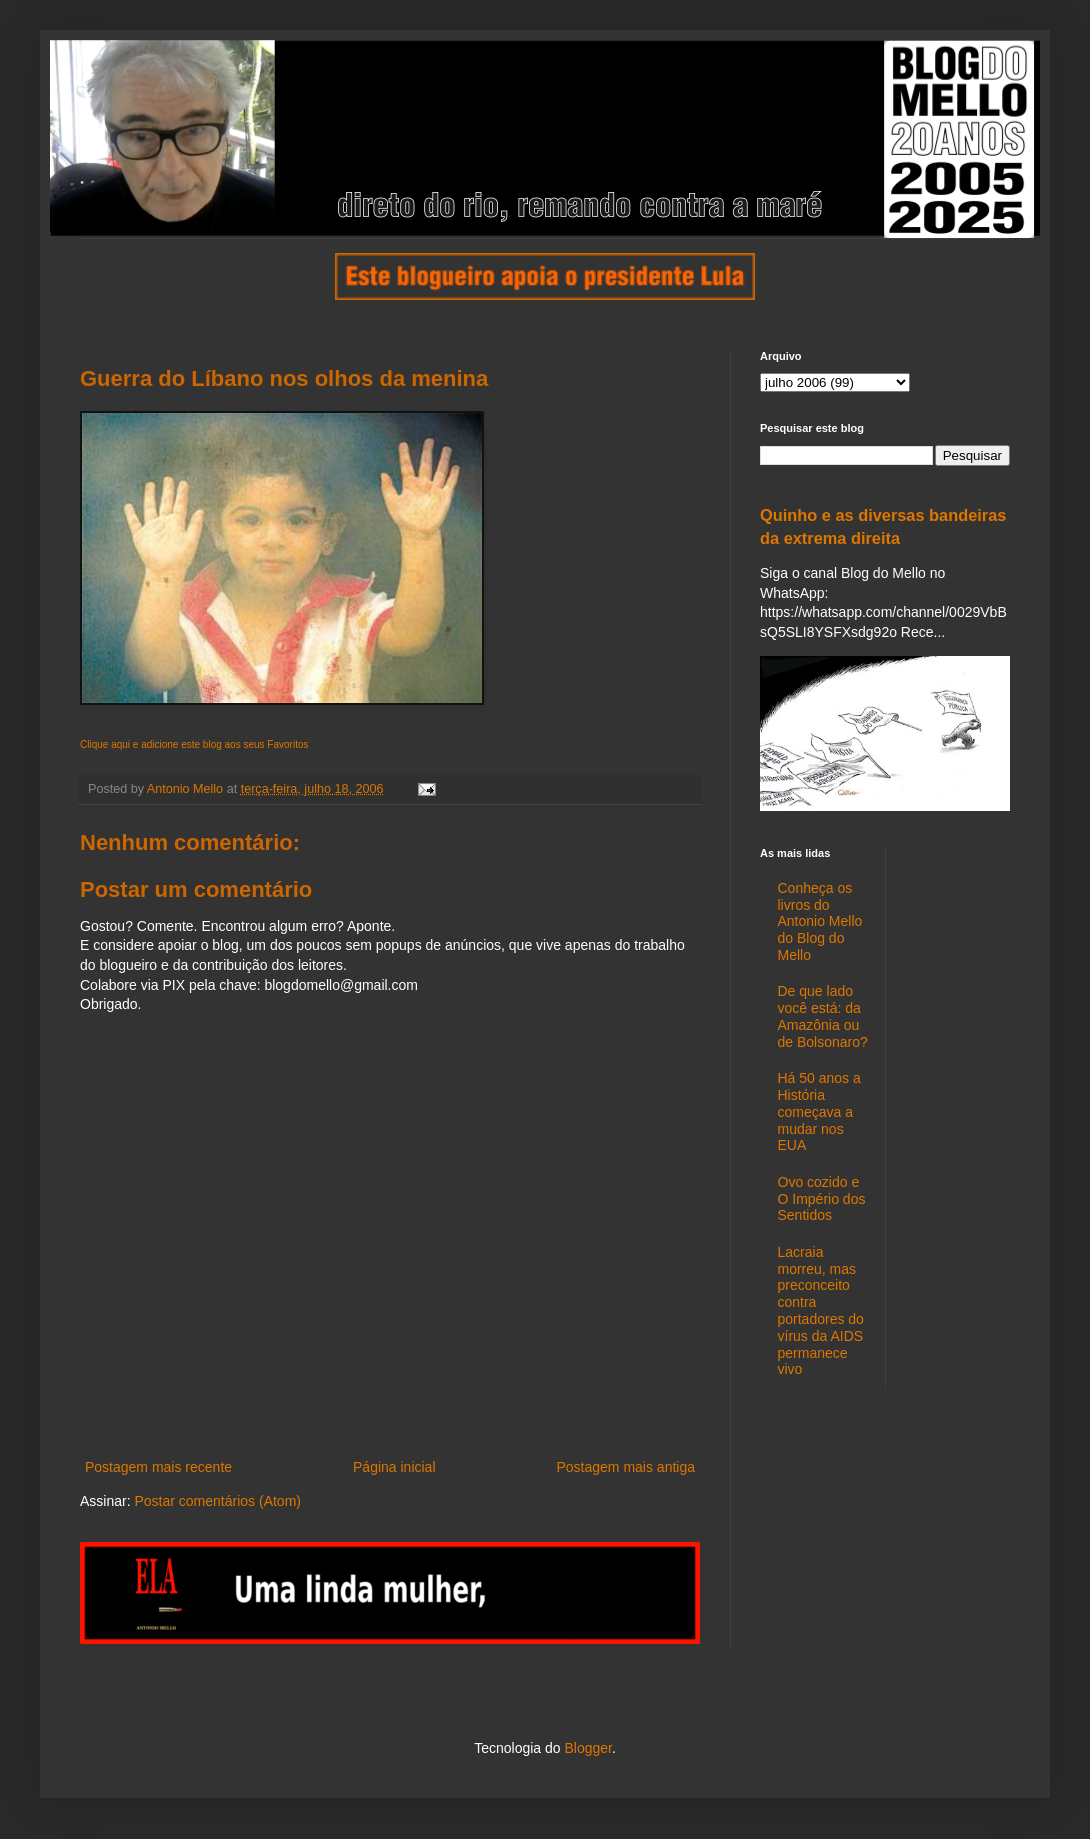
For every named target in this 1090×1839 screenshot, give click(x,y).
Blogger (587, 1748)
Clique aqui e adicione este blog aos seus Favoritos (194, 744)
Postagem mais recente (158, 1467)
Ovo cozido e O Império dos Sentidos (822, 1199)
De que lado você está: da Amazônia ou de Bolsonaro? (823, 1016)
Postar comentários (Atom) (217, 1501)
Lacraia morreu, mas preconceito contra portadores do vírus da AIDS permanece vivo (821, 1311)
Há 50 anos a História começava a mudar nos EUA (819, 1111)
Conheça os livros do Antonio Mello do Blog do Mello (820, 921)
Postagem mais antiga (625, 1467)
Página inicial (394, 1467)
